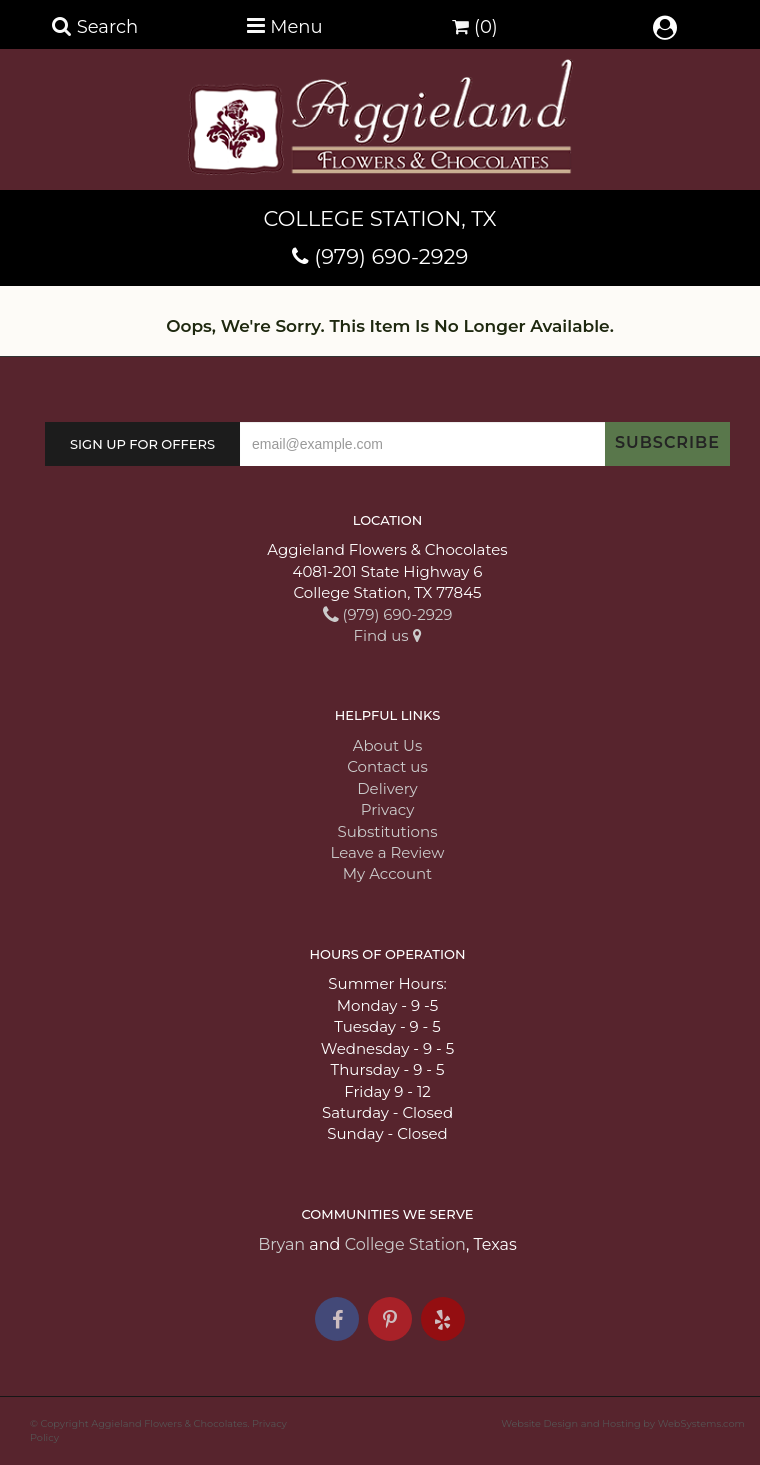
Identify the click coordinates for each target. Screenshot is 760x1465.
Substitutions (388, 831)
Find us (387, 635)
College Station (405, 1244)
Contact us (387, 766)
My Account (387, 873)
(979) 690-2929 (391, 256)
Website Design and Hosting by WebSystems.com (623, 1423)
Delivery (387, 788)
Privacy (388, 809)
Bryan (281, 1244)
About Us (388, 745)
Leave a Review (388, 852)
